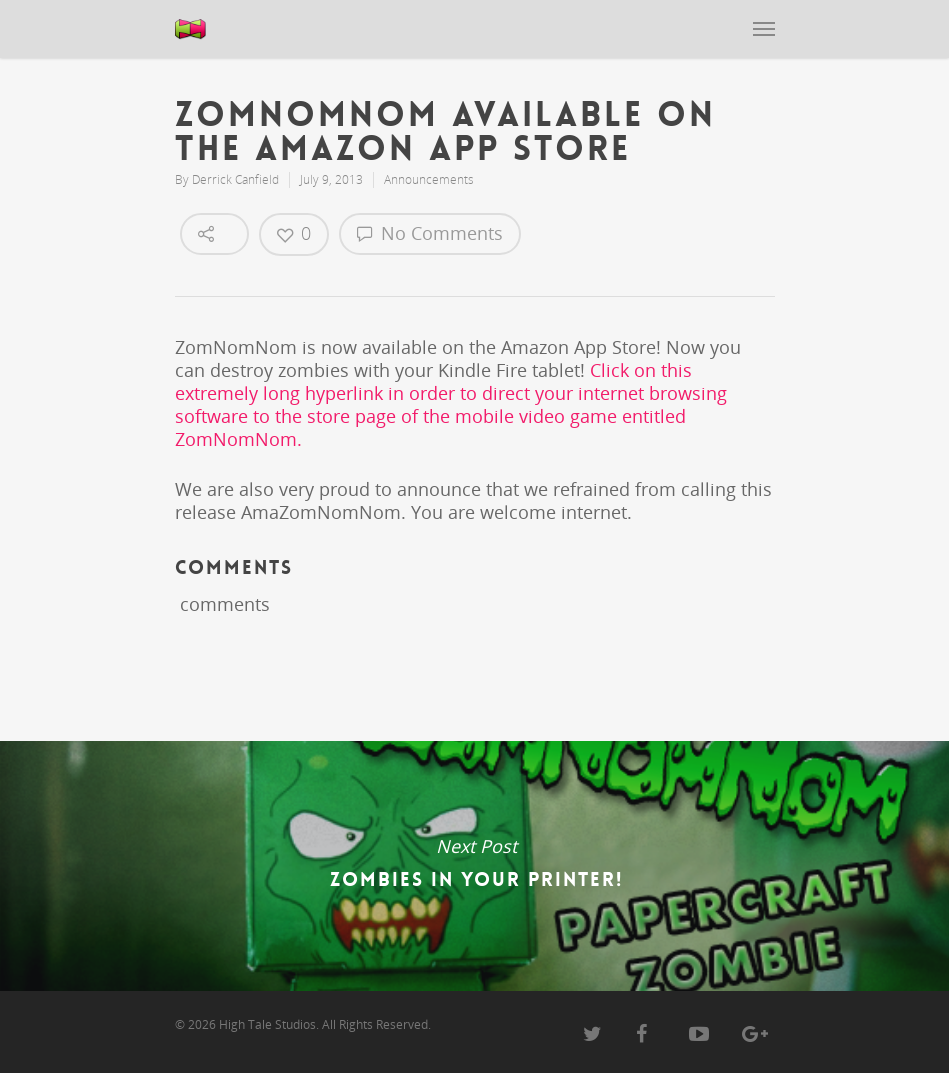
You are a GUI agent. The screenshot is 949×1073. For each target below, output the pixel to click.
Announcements (429, 179)
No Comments (430, 233)
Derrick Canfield (235, 179)
